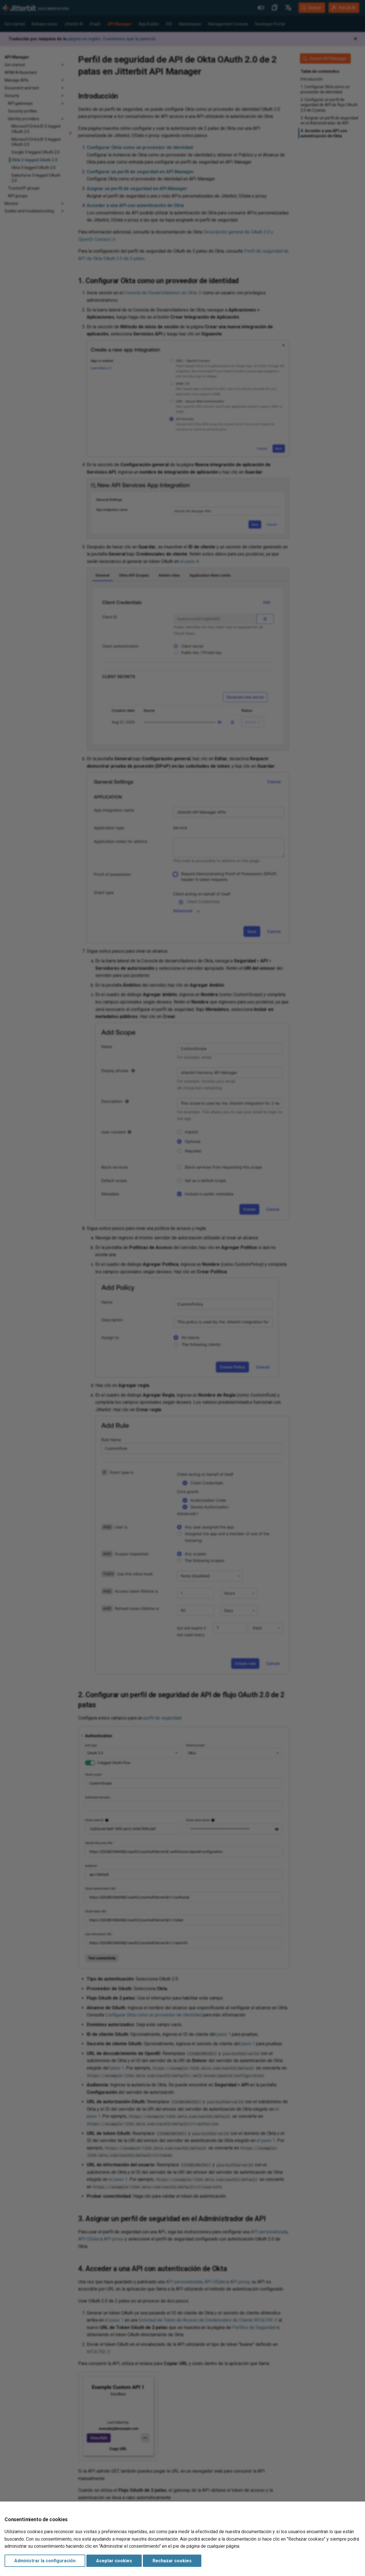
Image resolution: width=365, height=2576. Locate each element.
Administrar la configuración (45, 2560)
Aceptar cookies (114, 2560)
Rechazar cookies (172, 2560)
